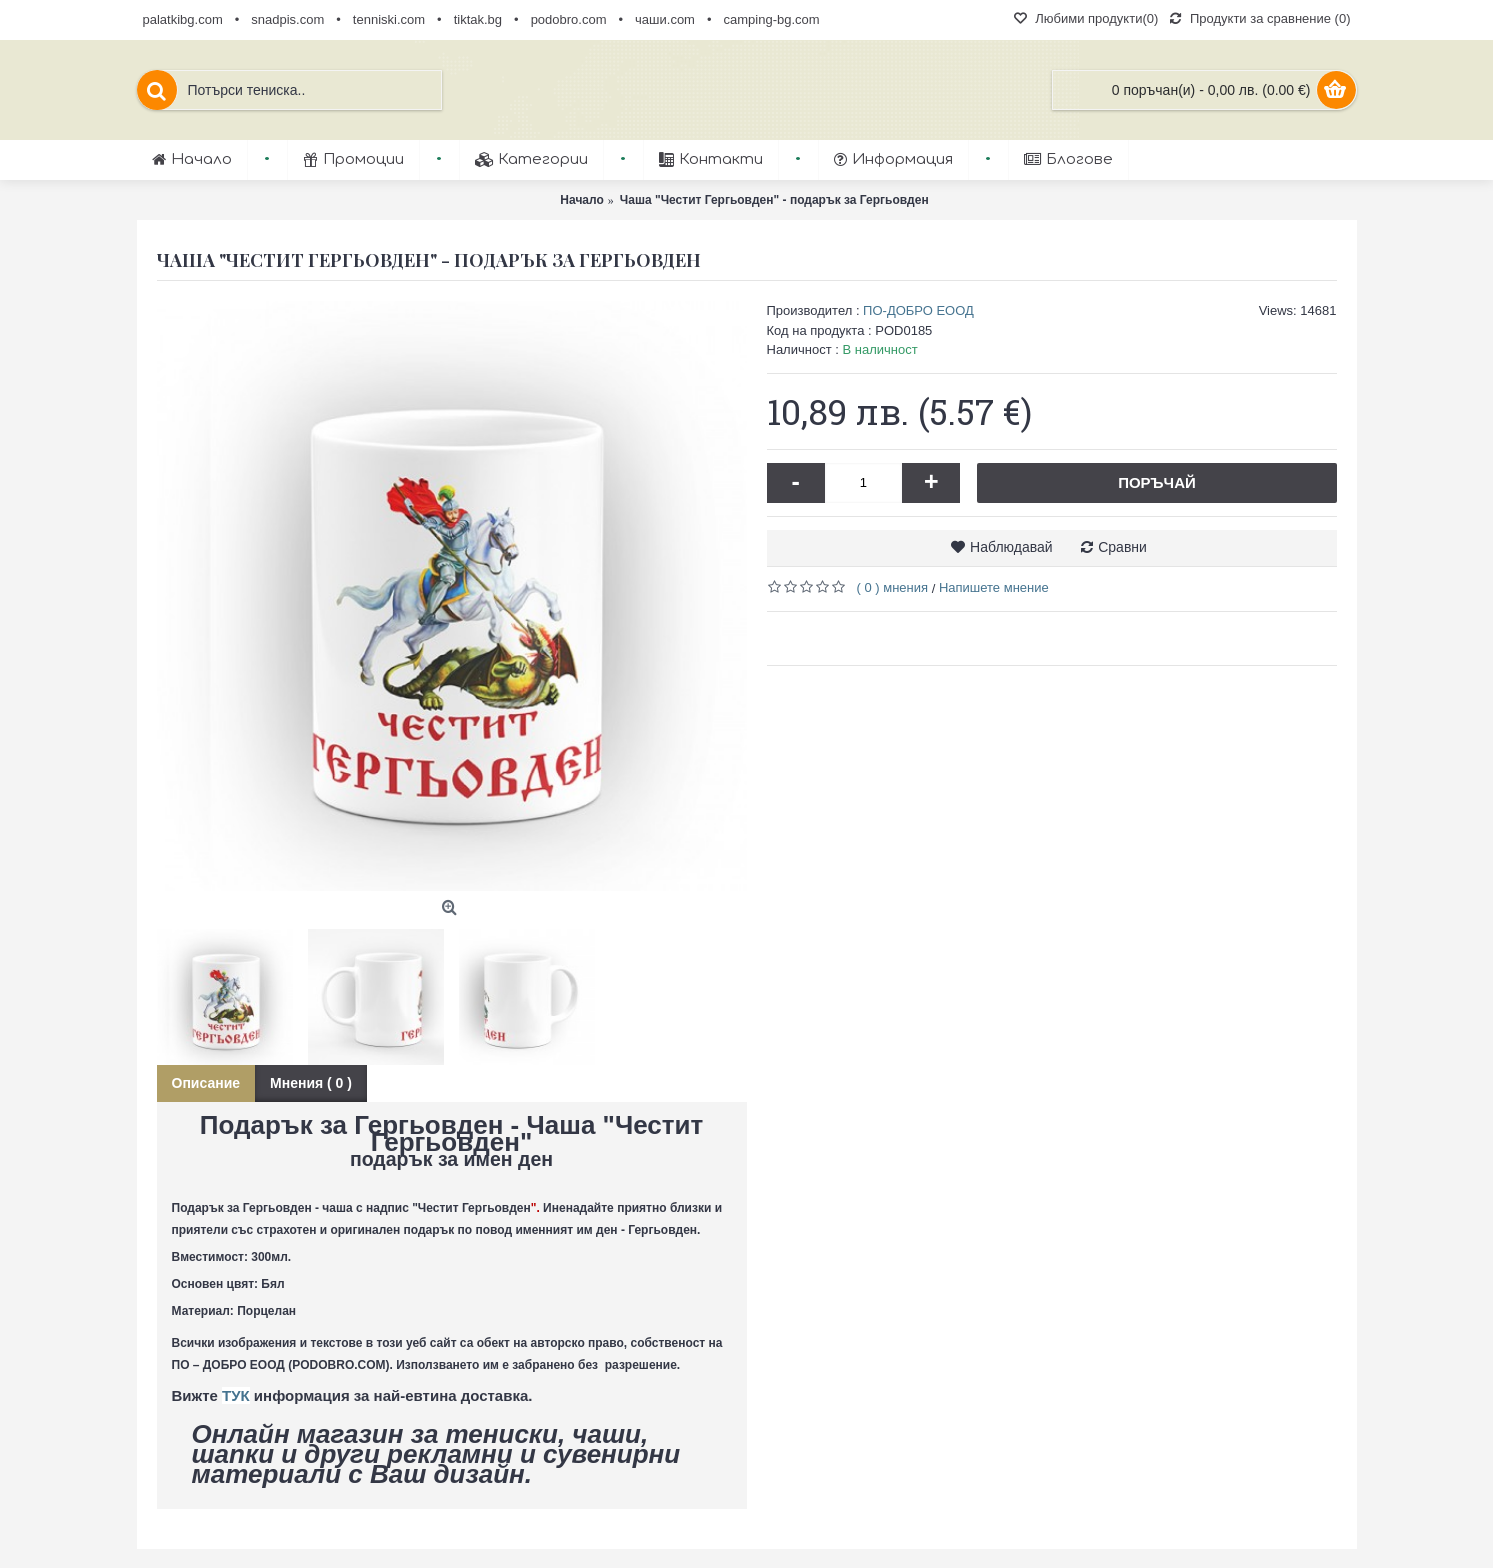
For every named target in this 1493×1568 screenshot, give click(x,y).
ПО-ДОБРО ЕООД (918, 310)
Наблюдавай (1011, 547)
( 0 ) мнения (893, 587)
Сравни (1122, 547)
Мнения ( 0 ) (311, 1083)
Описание (206, 1083)
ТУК (236, 1395)
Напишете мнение (994, 587)
